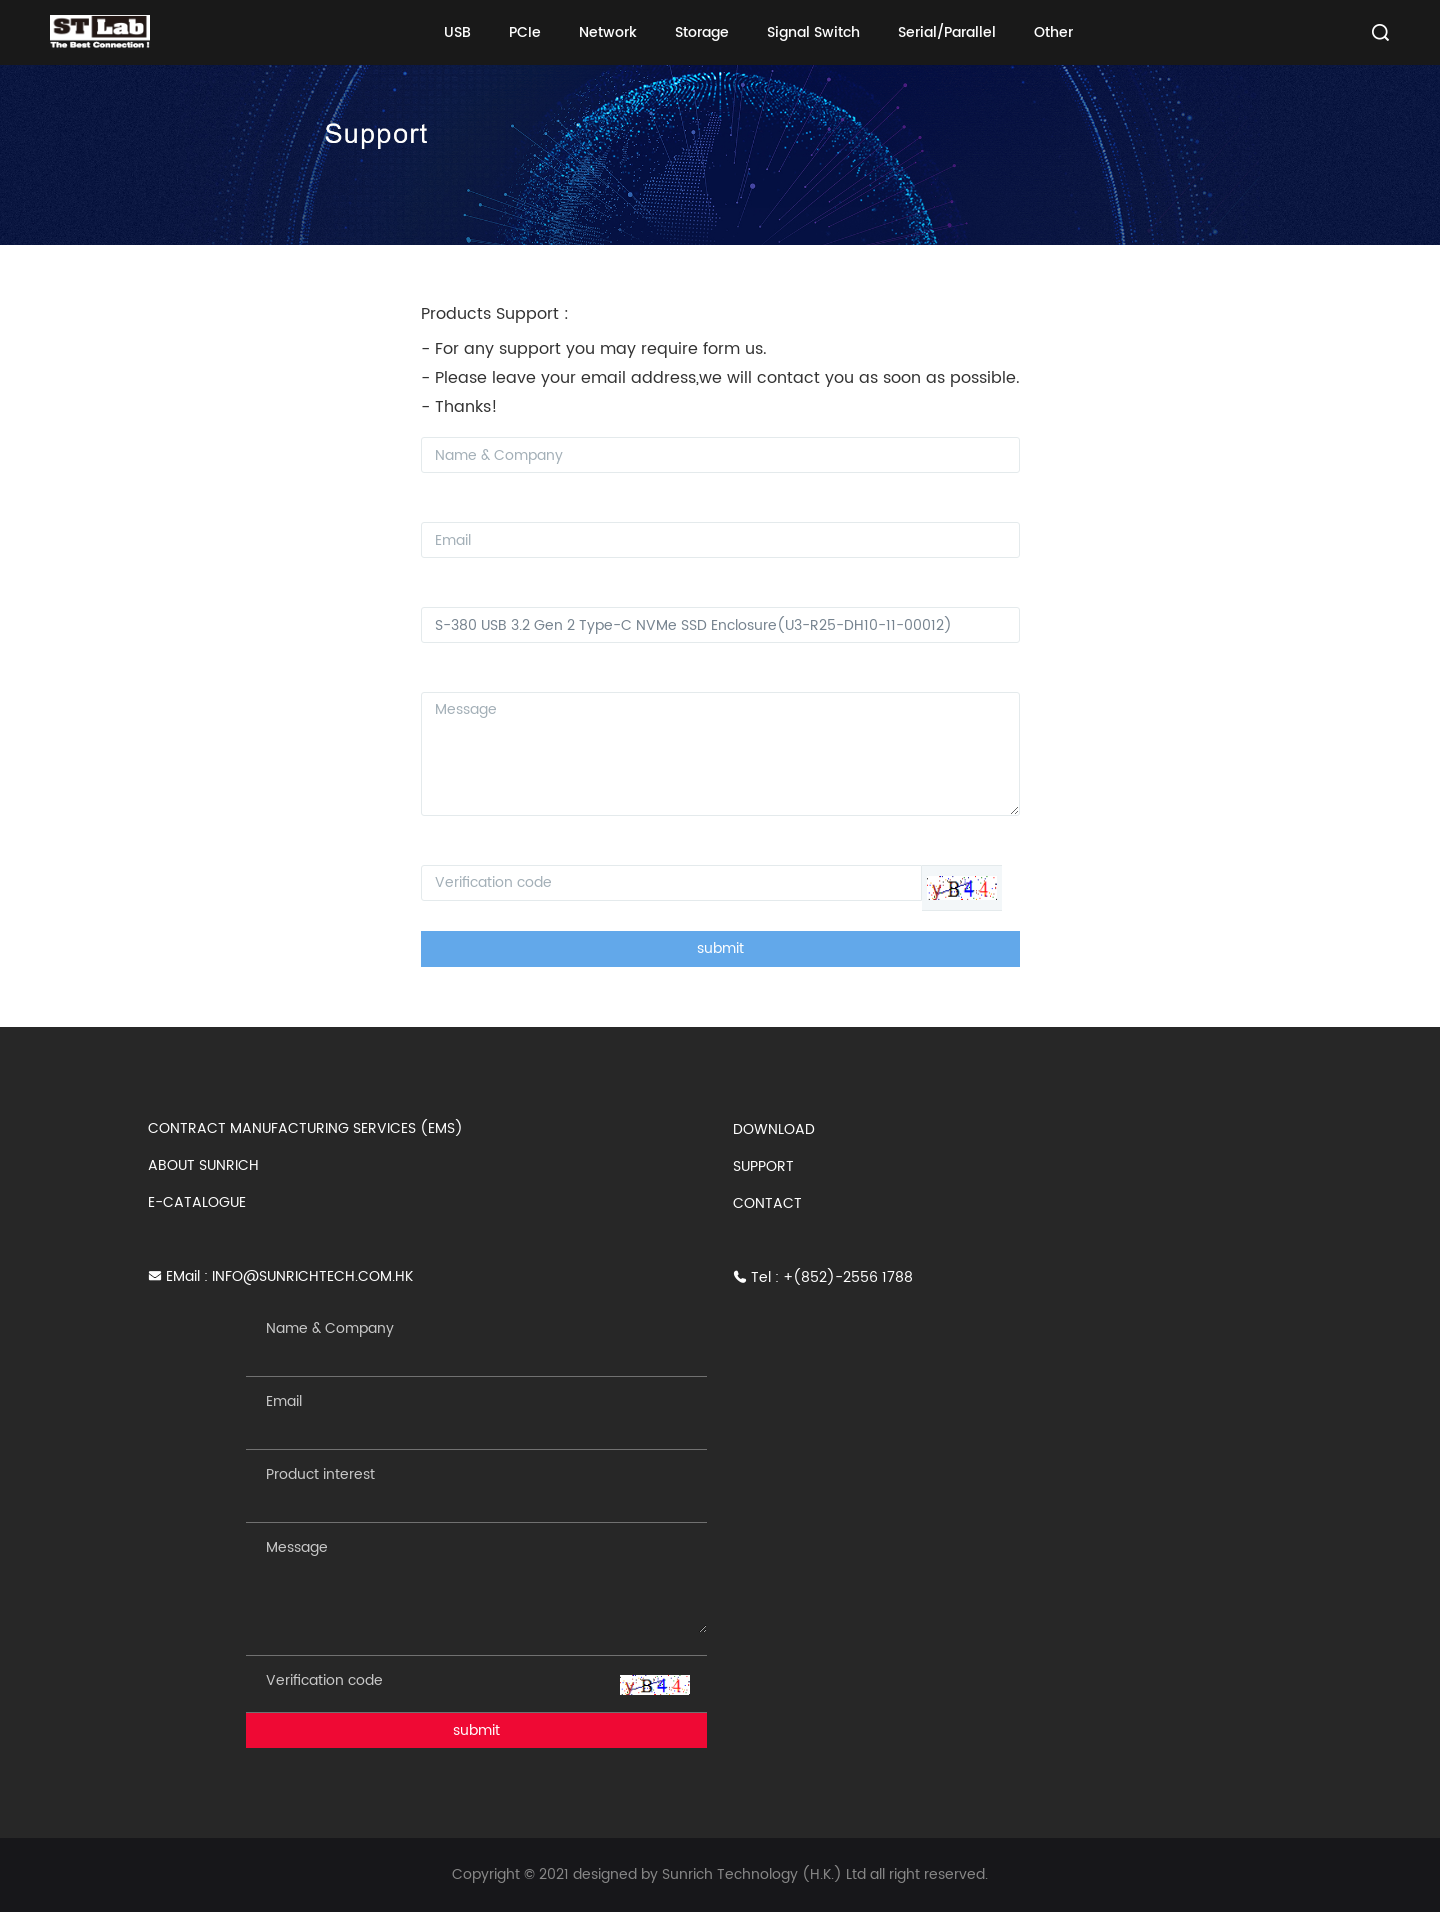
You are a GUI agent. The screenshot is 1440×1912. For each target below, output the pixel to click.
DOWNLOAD (774, 1129)
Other (1053, 32)
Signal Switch (813, 32)
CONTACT (767, 1203)
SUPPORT (763, 1166)
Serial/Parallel (947, 32)
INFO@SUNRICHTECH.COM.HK (312, 1276)
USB (457, 32)
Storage (702, 32)
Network (608, 32)
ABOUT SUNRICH (203, 1165)
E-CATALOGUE (197, 1202)
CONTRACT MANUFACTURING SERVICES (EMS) (305, 1128)
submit (720, 948)
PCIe (525, 32)
